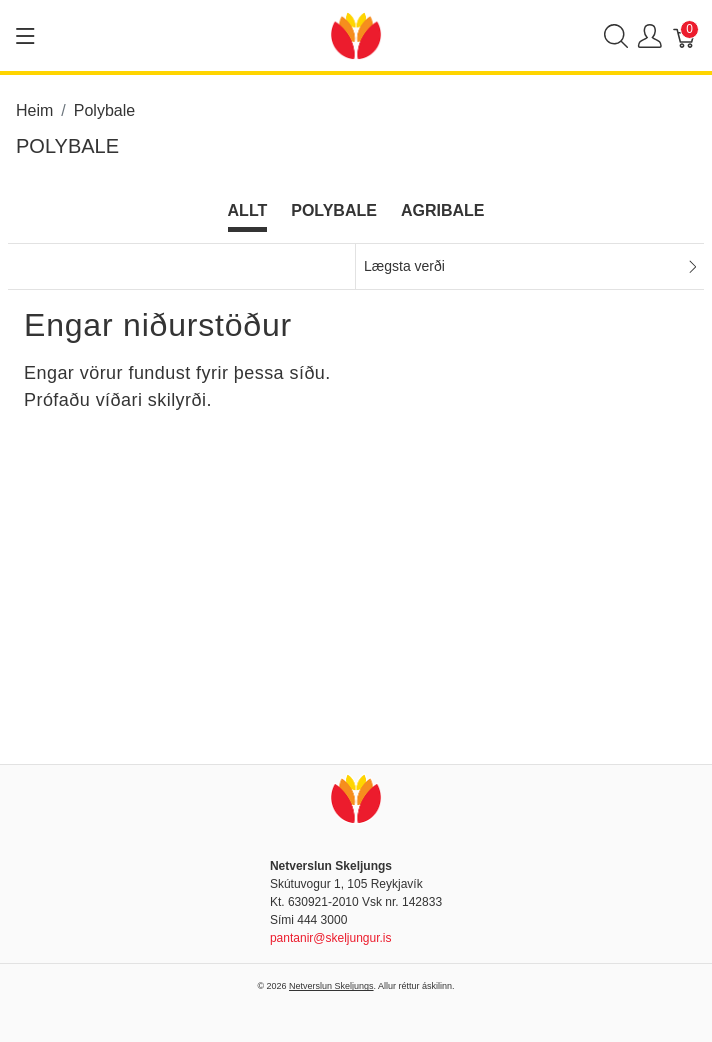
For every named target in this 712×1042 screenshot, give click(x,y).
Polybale (334, 210)
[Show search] (616, 35)
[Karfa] (685, 35)
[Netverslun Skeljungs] (356, 34)
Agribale (443, 210)
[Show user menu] (650, 35)
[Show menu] (25, 36)
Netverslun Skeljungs (331, 986)
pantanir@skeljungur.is (331, 938)
